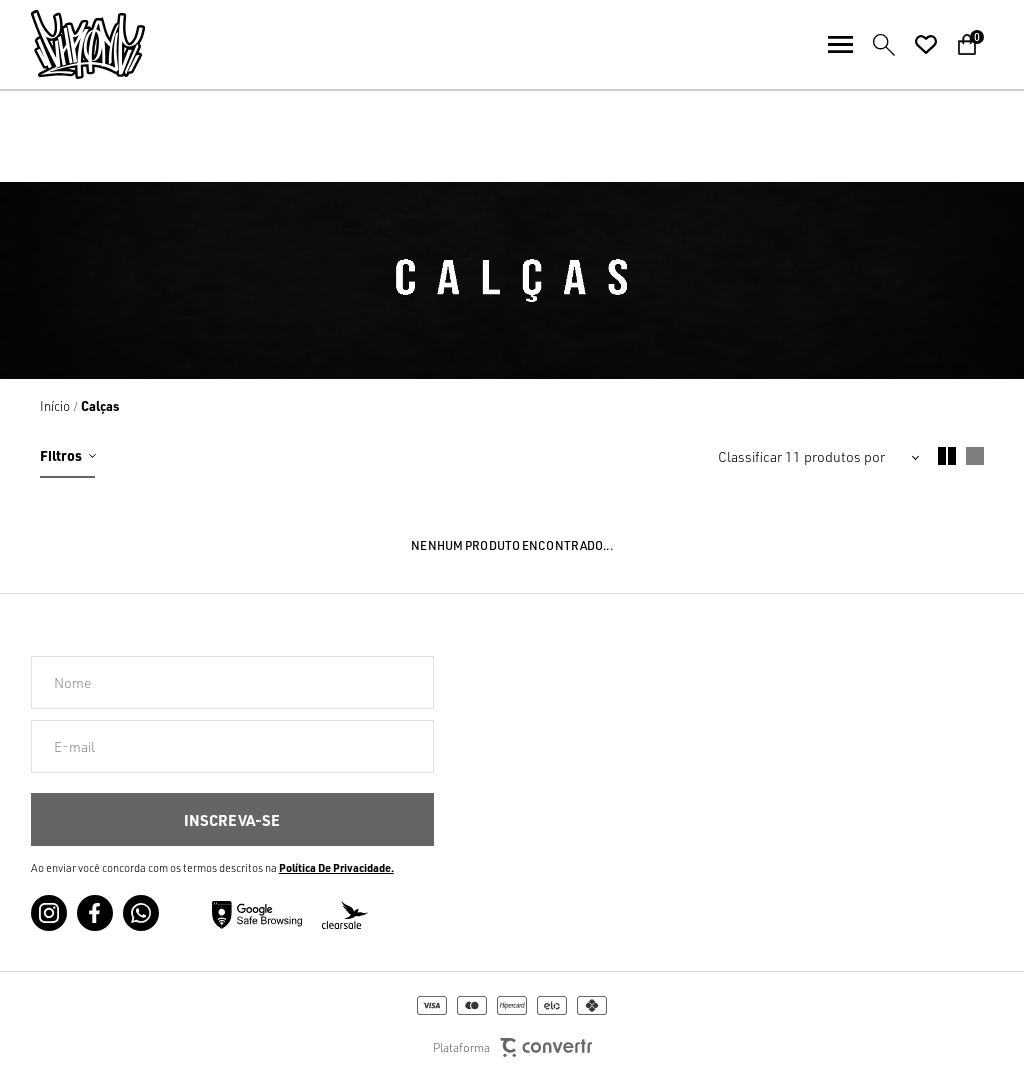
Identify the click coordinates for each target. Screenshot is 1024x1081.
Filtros (61, 455)
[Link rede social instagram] (49, 913)
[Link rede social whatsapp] (141, 913)
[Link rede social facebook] (95, 913)
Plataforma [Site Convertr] (512, 1047)
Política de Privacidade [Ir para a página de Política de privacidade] (335, 868)
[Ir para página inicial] (55, 406)
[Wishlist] (926, 45)
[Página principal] (72, 44)
